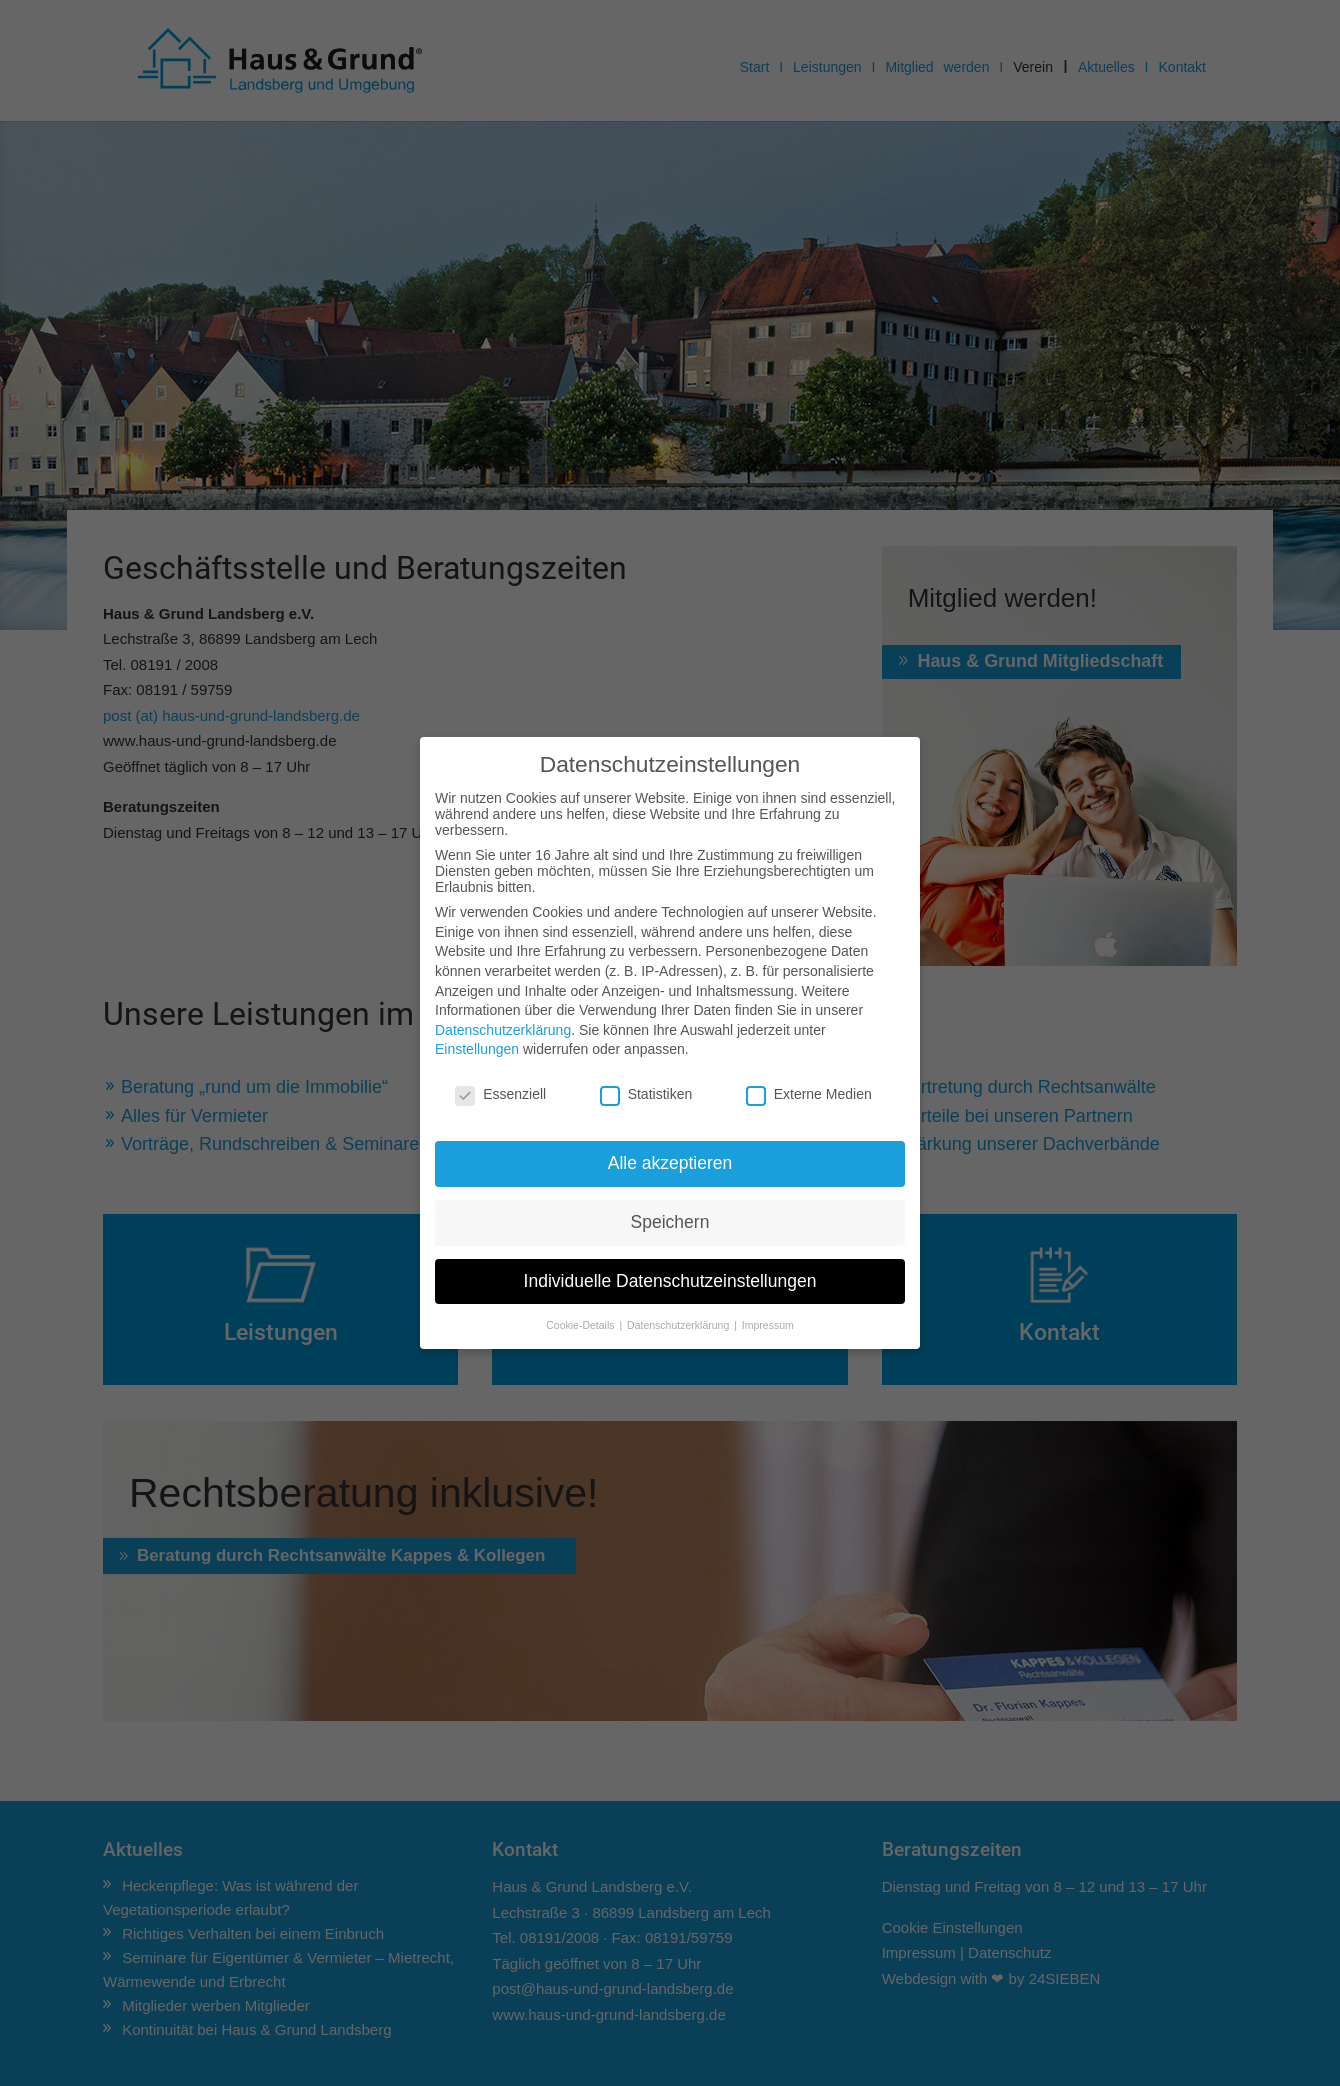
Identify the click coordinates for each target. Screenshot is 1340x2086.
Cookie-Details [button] (581, 1325)
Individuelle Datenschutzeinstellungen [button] (670, 1281)
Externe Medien (809, 1094)
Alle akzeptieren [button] (670, 1163)
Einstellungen (477, 1049)
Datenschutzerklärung (503, 1030)
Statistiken (646, 1094)
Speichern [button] (670, 1222)
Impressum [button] (768, 1325)
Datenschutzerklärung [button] (679, 1325)
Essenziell (500, 1094)
